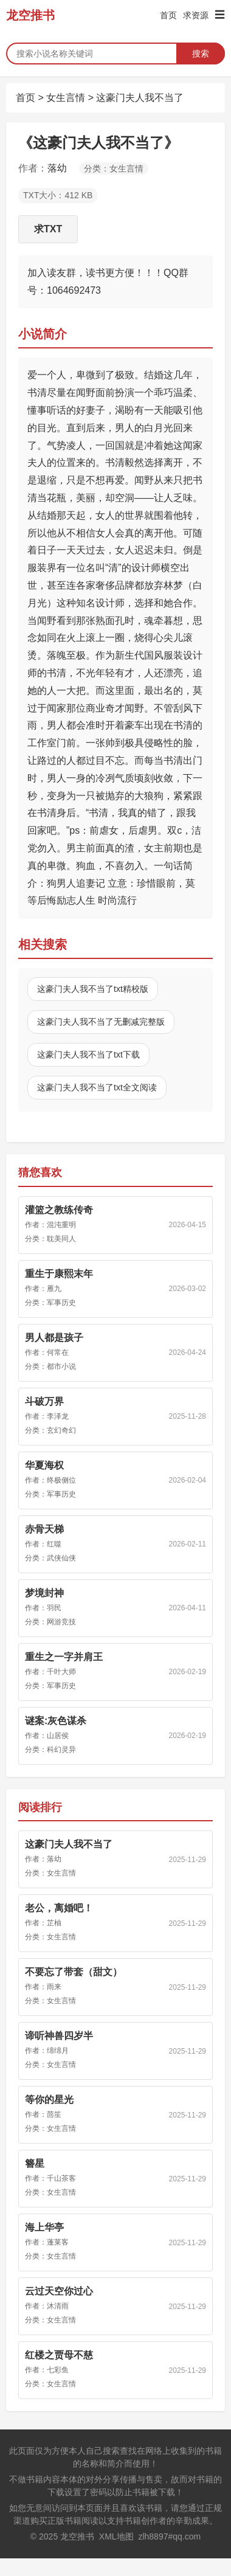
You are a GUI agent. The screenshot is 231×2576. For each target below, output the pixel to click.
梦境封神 (44, 1593)
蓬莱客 (58, 2242)
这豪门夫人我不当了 (140, 97)
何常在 (58, 1352)
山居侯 (58, 1735)
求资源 (196, 15)
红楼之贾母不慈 (59, 2355)
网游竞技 (61, 1622)
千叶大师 (61, 1671)
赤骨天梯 (44, 1529)
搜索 (200, 53)
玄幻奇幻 (61, 1430)
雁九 (54, 1288)
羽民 (54, 1608)
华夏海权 (44, 1465)
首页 (168, 15)
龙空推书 (30, 15)
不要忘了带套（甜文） (73, 1972)
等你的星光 (49, 2099)
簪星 (34, 2163)
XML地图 (116, 2536)
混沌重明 (61, 1224)
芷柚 (54, 1923)
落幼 (57, 168)
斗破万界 (44, 1401)
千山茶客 (61, 2178)
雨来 (54, 1986)
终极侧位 (61, 1480)
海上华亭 (44, 2227)
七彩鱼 (58, 2370)
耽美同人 (61, 1238)
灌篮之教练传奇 (59, 1210)
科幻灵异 (61, 1749)
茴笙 (54, 2114)
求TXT (48, 229)
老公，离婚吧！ (59, 1908)
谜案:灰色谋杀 (55, 1721)
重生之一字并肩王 (64, 1657)
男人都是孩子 (54, 1337)
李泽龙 (58, 1416)
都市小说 (61, 1366)
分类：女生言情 (113, 168)
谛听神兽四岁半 (59, 2036)
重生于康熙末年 (59, 1274)
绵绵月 (58, 2050)
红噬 (54, 1544)
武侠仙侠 (61, 1558)
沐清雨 (58, 2306)
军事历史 (61, 1302)
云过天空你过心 (59, 2291)
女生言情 (65, 97)
